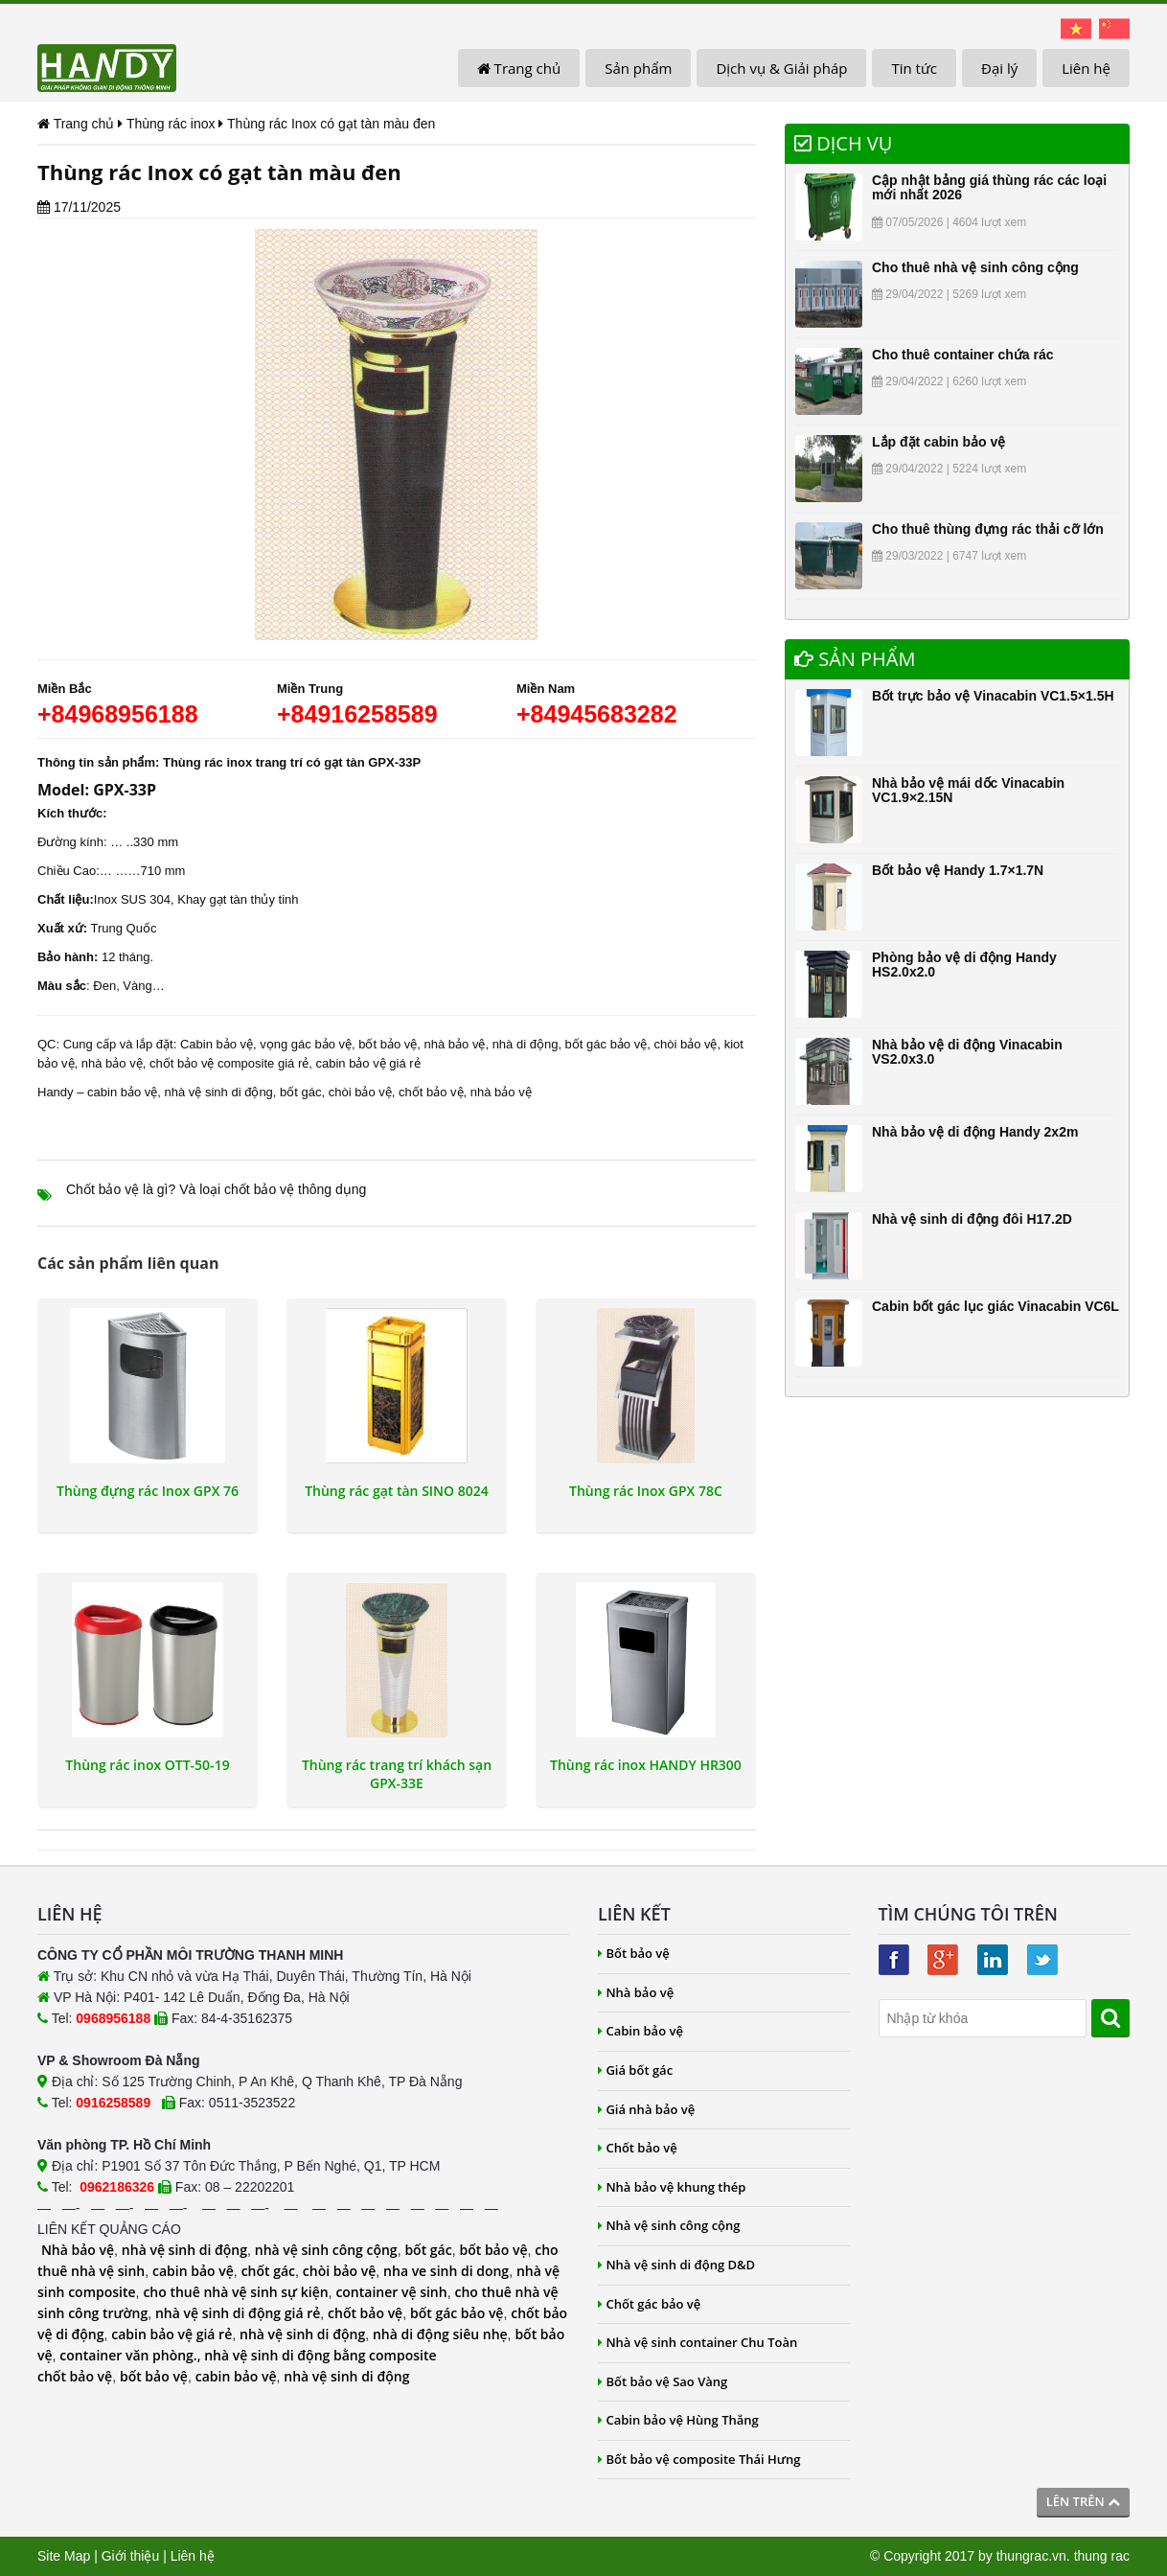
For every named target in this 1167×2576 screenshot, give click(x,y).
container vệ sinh (390, 2292)
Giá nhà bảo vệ (646, 2109)
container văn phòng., (131, 2355)
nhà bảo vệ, (457, 1044)
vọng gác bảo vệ (306, 1044)
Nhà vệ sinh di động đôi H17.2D (972, 1219)
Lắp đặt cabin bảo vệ (938, 441)
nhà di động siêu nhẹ (440, 2334)
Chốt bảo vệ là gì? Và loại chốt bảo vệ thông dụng (216, 1189)
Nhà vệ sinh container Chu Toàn (697, 2342)
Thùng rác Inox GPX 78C (645, 1491)
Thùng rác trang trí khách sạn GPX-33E (397, 1774)
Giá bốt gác (635, 2070)
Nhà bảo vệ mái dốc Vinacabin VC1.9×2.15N (968, 790)
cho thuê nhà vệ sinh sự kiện (235, 2292)
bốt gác (300, 1092)
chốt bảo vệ (431, 1092)
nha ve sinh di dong (446, 2271)
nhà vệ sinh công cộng (326, 2250)
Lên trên (1083, 2501)
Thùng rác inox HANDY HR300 (646, 1765)
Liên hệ (1086, 68)
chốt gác (268, 2271)
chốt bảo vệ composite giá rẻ (229, 1063)
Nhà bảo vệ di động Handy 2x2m (975, 1131)
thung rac (1102, 2556)
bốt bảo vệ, (389, 1044)
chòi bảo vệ (685, 1044)
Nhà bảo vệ (77, 2250)
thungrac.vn (1031, 2556)
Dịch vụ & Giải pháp (781, 68)
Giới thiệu (131, 2556)
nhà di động (525, 1044)
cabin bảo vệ (122, 1092)
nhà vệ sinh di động (219, 1092)
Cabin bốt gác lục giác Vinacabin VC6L (995, 1306)
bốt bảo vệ (493, 2250)
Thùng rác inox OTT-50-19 (147, 1765)
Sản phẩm (638, 68)
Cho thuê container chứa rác (962, 354)
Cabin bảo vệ (216, 1044)
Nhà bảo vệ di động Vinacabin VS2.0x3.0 (967, 1052)
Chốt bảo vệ (637, 2147)
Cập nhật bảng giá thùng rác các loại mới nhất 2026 (989, 187)
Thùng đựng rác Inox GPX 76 (148, 1491)
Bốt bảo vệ (634, 1953)
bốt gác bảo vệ (606, 1044)
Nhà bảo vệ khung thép (671, 2187)
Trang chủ (519, 68)
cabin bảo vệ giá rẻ (367, 1063)
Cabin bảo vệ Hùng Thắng (678, 2419)
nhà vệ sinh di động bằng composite (320, 2355)
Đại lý (999, 68)
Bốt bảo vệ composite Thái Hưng (699, 2459)
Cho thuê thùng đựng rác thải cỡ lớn (988, 529)
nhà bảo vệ (112, 1063)
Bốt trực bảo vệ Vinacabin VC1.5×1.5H (993, 695)
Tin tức (914, 68)
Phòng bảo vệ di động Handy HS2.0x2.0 (964, 964)
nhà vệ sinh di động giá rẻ (237, 2313)
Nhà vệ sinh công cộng (669, 2225)
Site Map (63, 2556)
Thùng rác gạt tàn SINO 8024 (397, 1491)
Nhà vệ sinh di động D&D (676, 2264)
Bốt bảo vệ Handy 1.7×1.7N (957, 870)
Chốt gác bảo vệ (649, 2303)
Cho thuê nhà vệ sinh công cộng (975, 267)
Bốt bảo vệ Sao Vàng (662, 2381)
